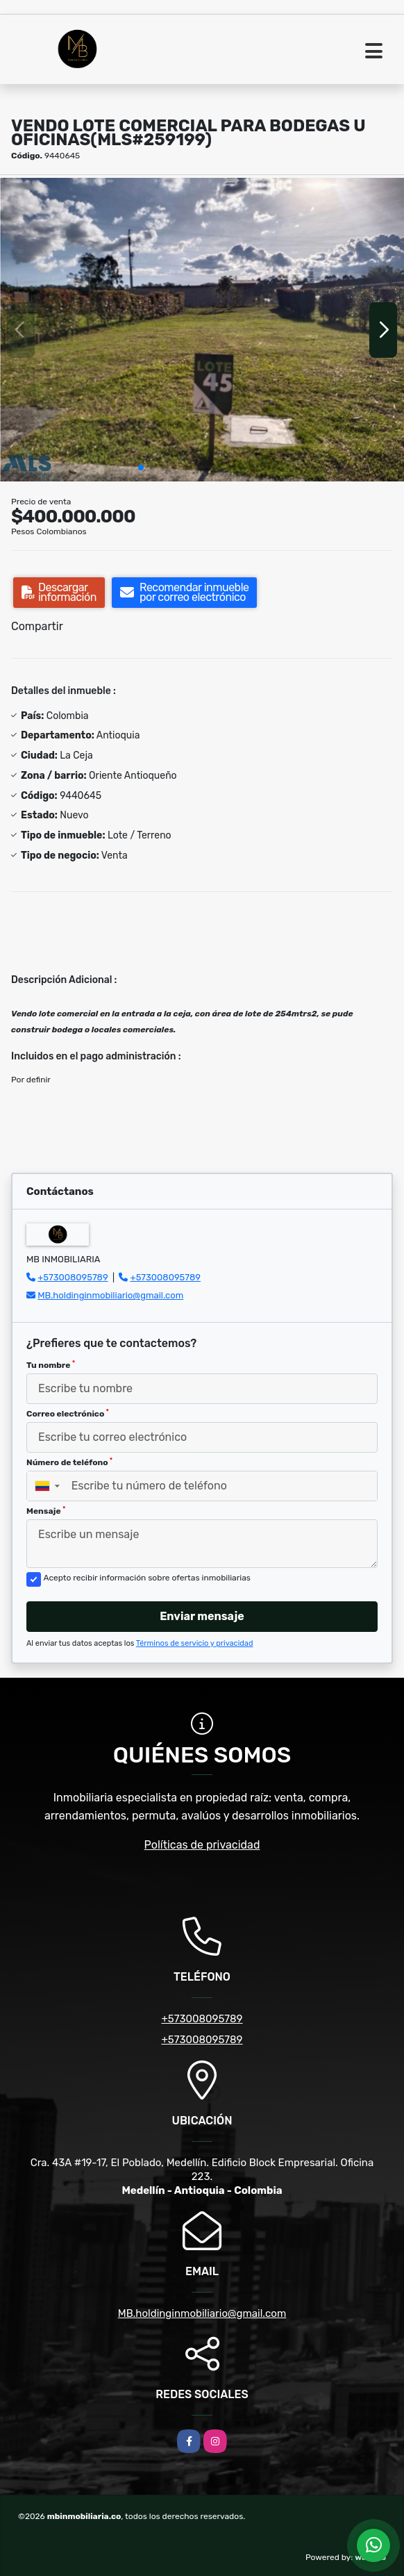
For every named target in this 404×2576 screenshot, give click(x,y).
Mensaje (45, 1511)
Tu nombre (50, 1365)
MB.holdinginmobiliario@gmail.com (110, 1295)
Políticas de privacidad (202, 1844)
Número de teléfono (69, 1462)
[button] (141, 467)
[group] (202, 329)
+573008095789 (72, 1277)
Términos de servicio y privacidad (194, 1643)
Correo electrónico (67, 1413)
